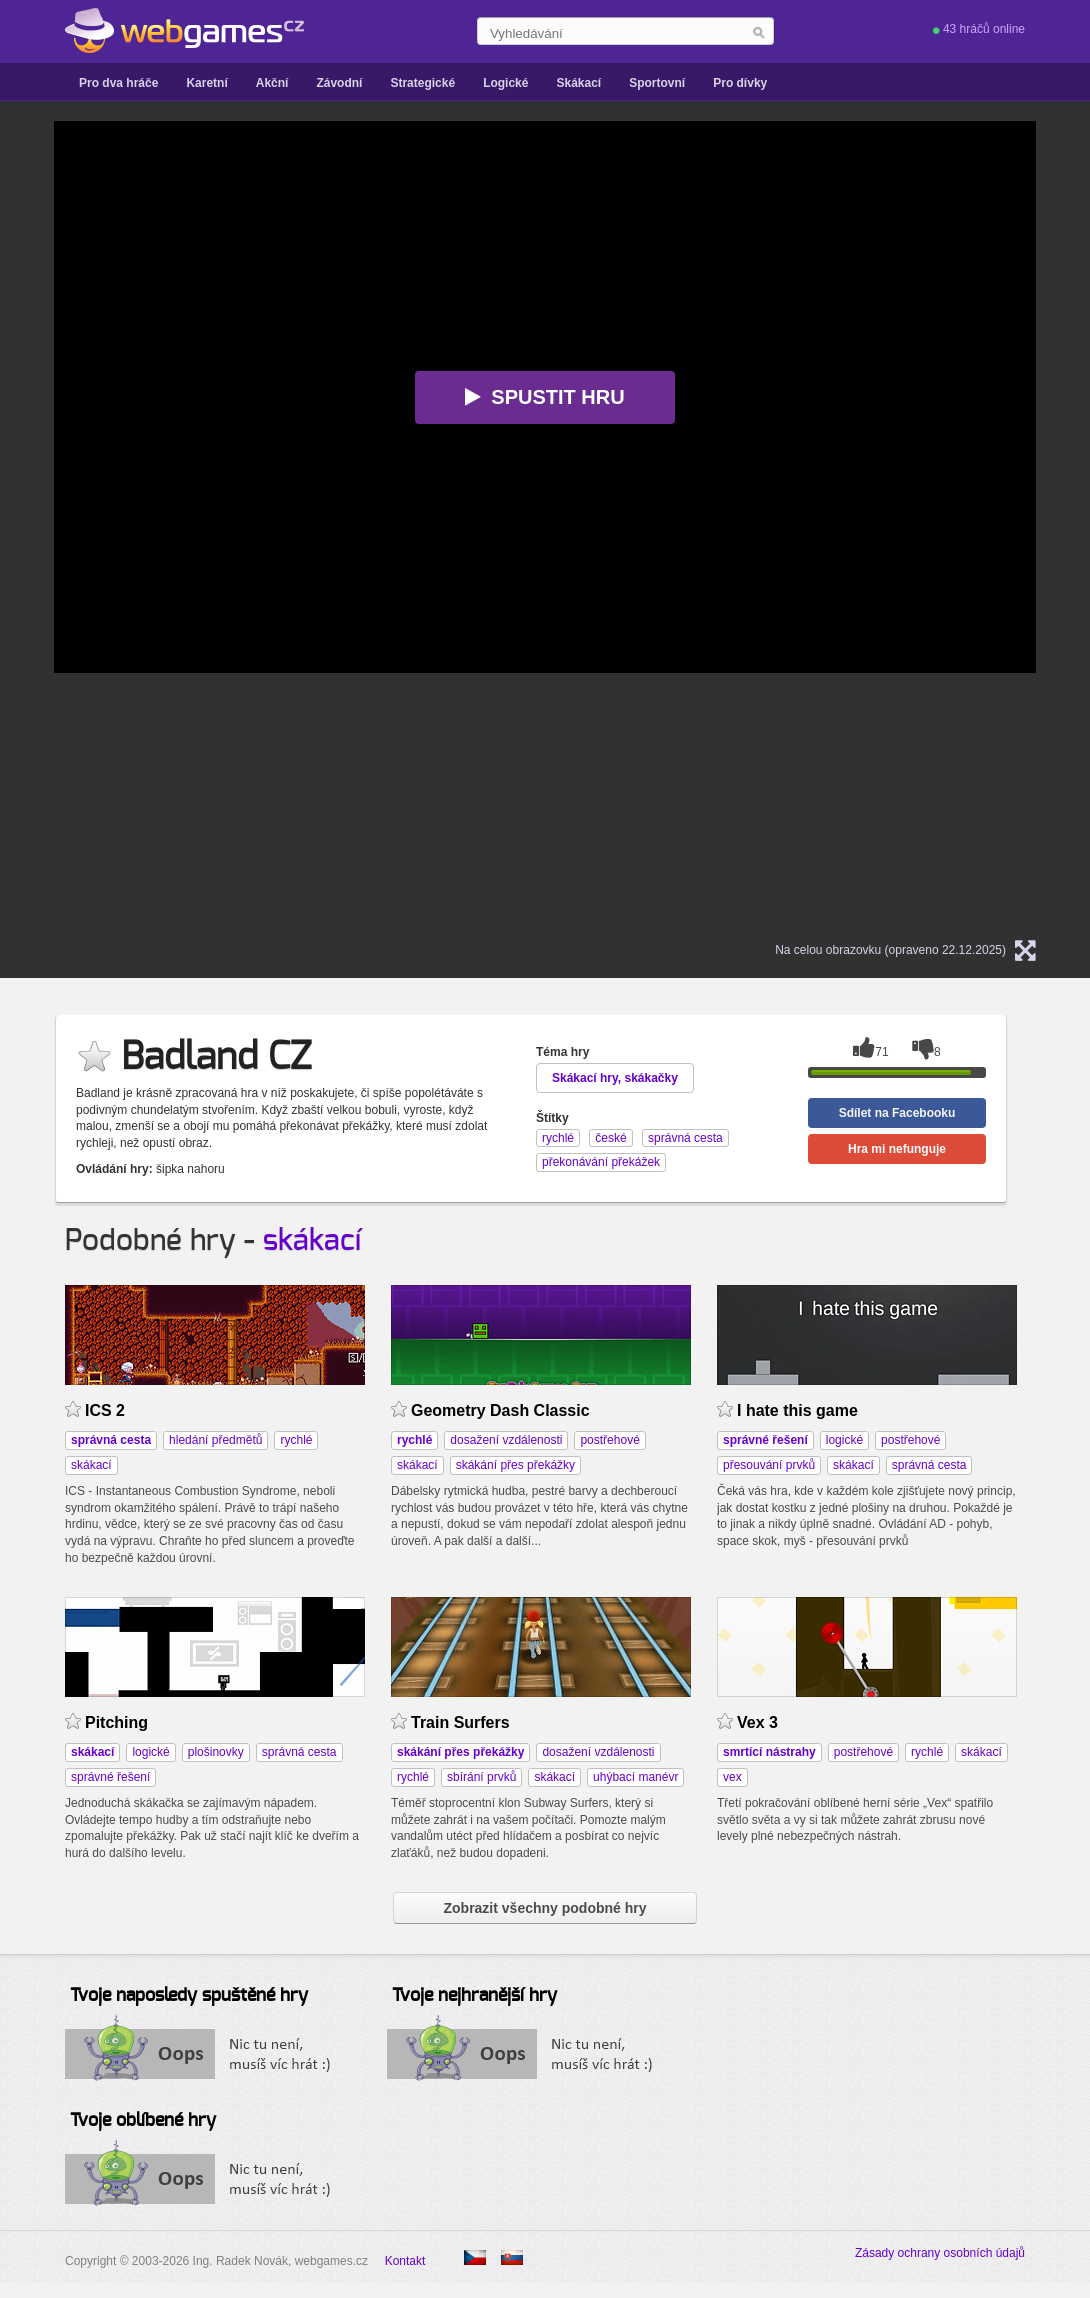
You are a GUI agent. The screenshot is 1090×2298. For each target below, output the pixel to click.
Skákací (578, 83)
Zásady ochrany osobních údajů (940, 2253)
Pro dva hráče (118, 83)
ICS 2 (105, 1410)
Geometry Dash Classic (500, 1410)
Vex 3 (757, 1722)
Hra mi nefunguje (897, 1149)
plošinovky (216, 1752)
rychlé (296, 1440)
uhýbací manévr (635, 1777)
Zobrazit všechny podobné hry (544, 1908)
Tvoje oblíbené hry (143, 2121)
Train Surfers (460, 1722)
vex (732, 1777)
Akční (272, 83)
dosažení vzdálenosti (506, 1440)
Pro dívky (740, 83)
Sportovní (657, 83)
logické (844, 1440)
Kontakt (405, 2261)
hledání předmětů (215, 1440)
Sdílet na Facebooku (897, 1113)
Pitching (116, 1722)
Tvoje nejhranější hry (474, 1996)
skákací (312, 1241)
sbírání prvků (481, 1777)
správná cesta (929, 1465)
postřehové (609, 1440)
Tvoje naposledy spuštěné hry (189, 1996)
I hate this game (797, 1410)
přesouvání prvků (769, 1465)
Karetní (206, 83)
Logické (505, 83)
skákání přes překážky (515, 1465)
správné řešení (110, 1777)
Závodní (339, 83)
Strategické (422, 83)
